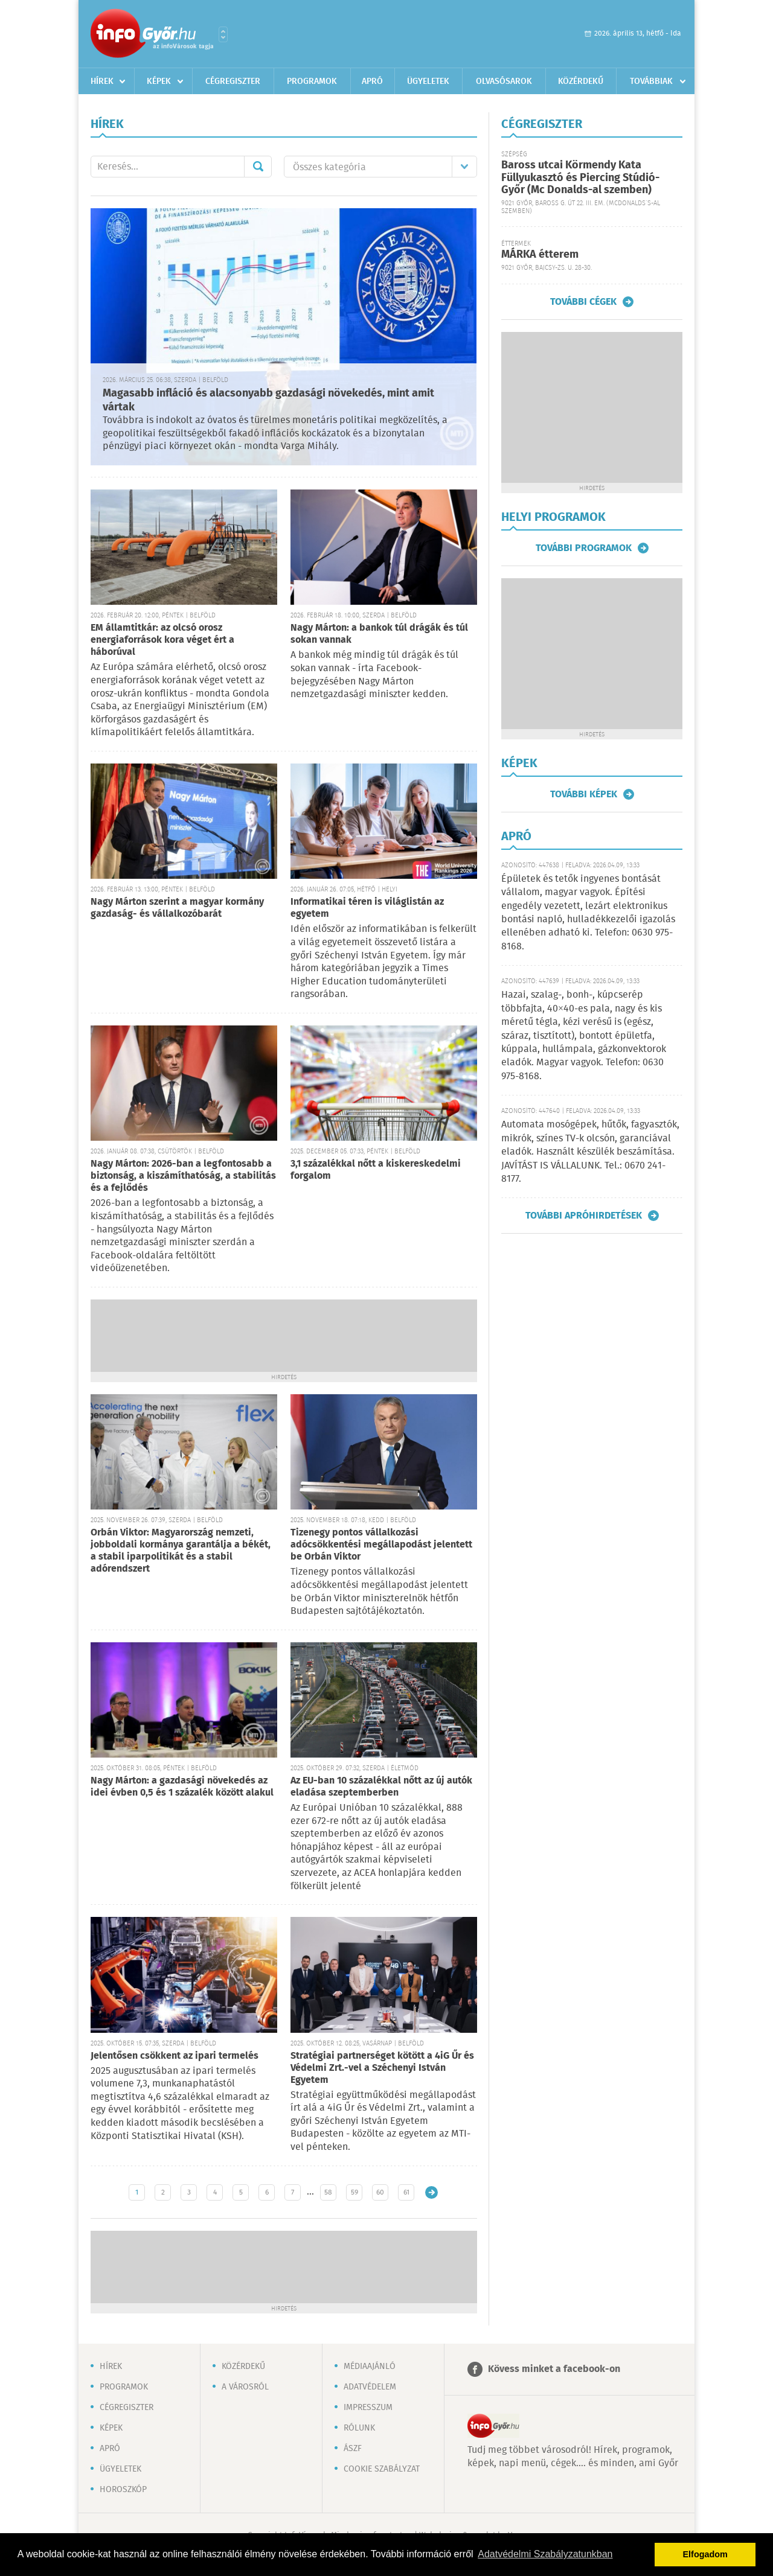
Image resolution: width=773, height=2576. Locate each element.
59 (354, 2192)
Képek (159, 81)
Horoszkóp (123, 2489)
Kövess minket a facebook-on (554, 2369)
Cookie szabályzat (382, 2469)
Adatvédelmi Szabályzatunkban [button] (545, 2554)
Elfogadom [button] (705, 2554)
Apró (372, 81)
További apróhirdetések (583, 1215)
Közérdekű (580, 81)
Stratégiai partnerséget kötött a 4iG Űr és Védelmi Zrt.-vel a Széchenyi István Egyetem (382, 2068)
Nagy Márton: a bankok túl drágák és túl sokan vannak (379, 634)
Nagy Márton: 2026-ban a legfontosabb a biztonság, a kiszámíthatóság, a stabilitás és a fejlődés (183, 1176)
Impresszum (368, 2407)
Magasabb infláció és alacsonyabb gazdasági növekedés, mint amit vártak (268, 400)
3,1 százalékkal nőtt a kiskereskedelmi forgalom (375, 1170)
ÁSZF (353, 2448)
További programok (584, 548)
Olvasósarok (504, 81)
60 (380, 2192)
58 (328, 2192)
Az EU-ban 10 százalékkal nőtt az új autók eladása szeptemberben (381, 1786)
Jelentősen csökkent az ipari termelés (174, 2056)
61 (406, 2192)
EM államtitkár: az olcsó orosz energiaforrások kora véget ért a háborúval (162, 640)
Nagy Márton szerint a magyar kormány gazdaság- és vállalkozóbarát (177, 908)
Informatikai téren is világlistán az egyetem (367, 908)
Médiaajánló (370, 2366)
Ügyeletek (428, 81)
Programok (312, 81)
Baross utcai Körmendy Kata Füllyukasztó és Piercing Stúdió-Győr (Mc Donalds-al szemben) (580, 178)
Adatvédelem (370, 2387)
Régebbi (431, 2192)
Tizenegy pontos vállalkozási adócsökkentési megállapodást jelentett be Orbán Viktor (381, 1544)
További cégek (583, 301)
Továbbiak (651, 81)
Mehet (258, 166)
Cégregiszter (232, 81)
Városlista (223, 34)
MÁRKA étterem (540, 254)
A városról (245, 2387)
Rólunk (359, 2428)
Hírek (102, 81)
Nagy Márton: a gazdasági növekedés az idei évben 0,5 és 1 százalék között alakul (182, 1786)
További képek (583, 794)
